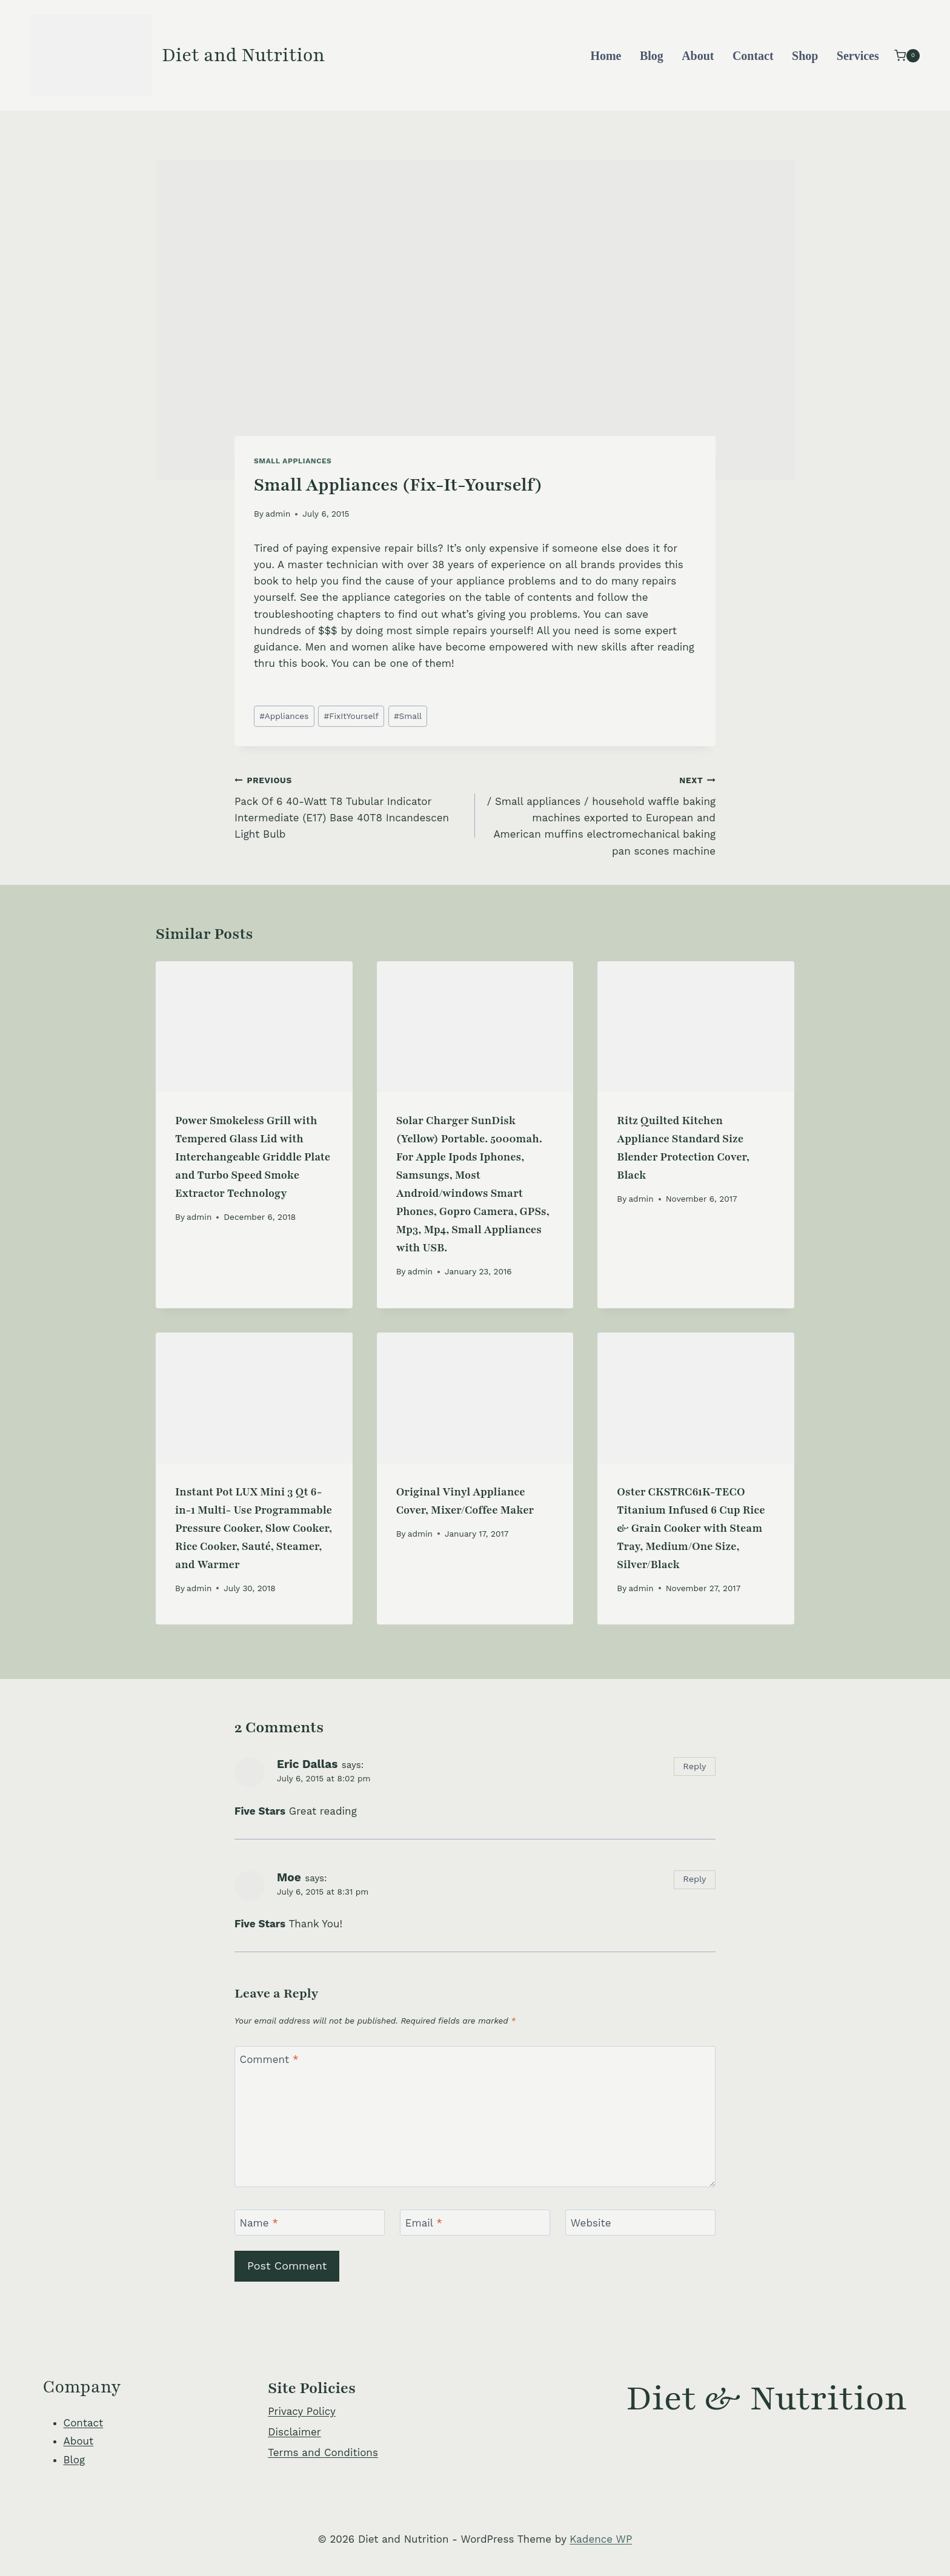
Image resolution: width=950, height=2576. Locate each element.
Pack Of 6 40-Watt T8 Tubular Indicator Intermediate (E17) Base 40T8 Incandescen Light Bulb (349, 806)
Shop (805, 55)
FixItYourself (351, 716)
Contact (753, 55)
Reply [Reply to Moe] (694, 1879)
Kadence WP (601, 2539)
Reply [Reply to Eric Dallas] (694, 1766)
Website (591, 2223)
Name (259, 2223)
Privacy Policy (302, 2411)
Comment (269, 2059)
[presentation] (254, 1026)
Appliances (283, 716)
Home (605, 55)
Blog (651, 55)
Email (423, 2223)
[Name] (309, 2223)
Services (858, 55)
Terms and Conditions (323, 2452)
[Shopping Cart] (907, 55)
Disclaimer (294, 2432)
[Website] (640, 2223)
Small (408, 716)
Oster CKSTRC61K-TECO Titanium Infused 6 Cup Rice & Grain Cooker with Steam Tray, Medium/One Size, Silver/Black (691, 1528)
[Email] (475, 2223)
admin (277, 513)
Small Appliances (292, 461)
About (698, 55)
